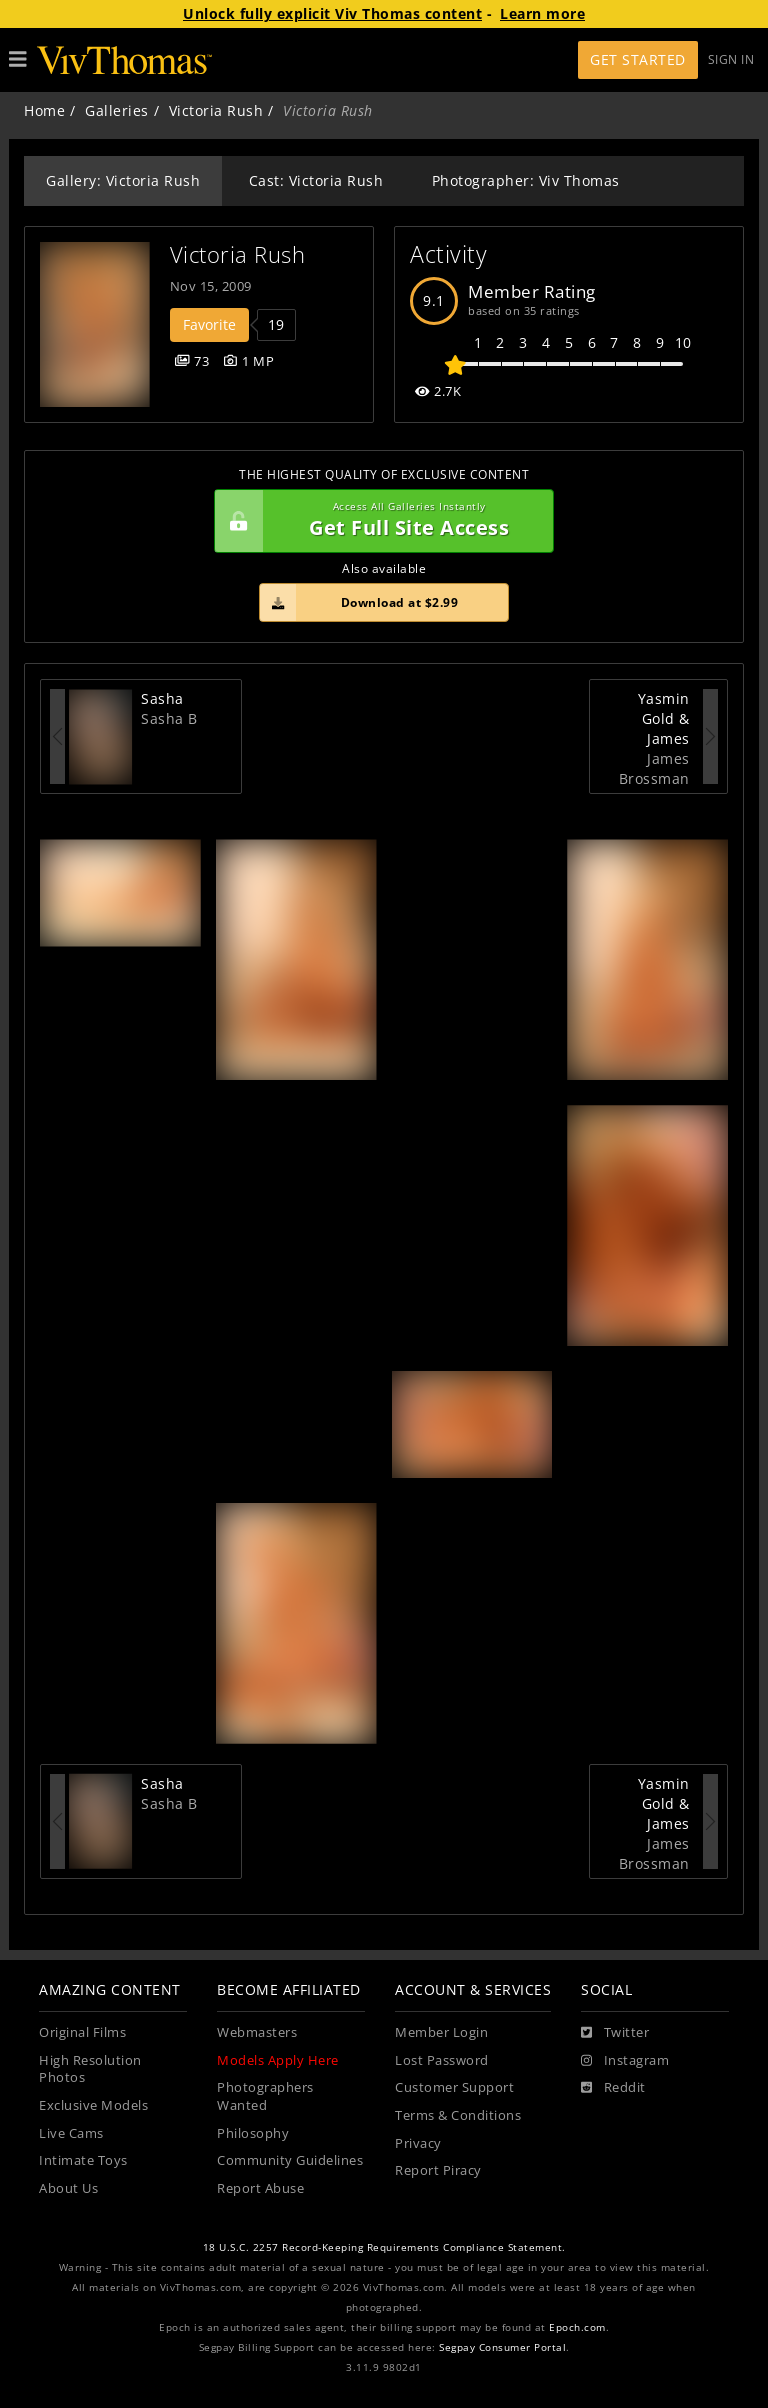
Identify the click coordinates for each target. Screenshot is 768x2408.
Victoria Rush (216, 110)
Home (44, 110)
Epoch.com (577, 2327)
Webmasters (257, 2032)
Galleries (117, 110)
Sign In (731, 59)
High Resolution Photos (90, 2069)
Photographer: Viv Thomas (526, 180)
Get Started (638, 59)
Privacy (418, 2143)
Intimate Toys (83, 2160)
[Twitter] (615, 2033)
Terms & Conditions (458, 2115)
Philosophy (253, 2133)
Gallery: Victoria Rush (123, 180)
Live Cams (71, 2133)
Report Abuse (260, 2188)
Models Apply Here (278, 2060)
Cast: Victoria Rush (316, 180)
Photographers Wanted (265, 2096)
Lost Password (442, 2060)
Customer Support (454, 2087)
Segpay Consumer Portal (502, 2347)
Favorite (209, 324)
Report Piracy (438, 2170)
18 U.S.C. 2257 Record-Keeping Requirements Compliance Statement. (384, 2247)
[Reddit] (613, 2088)
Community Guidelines (290, 2160)
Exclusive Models (93, 2105)
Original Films (82, 2032)
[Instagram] (625, 2061)
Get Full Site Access (379, 521)
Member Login (441, 2032)
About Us (68, 2188)
